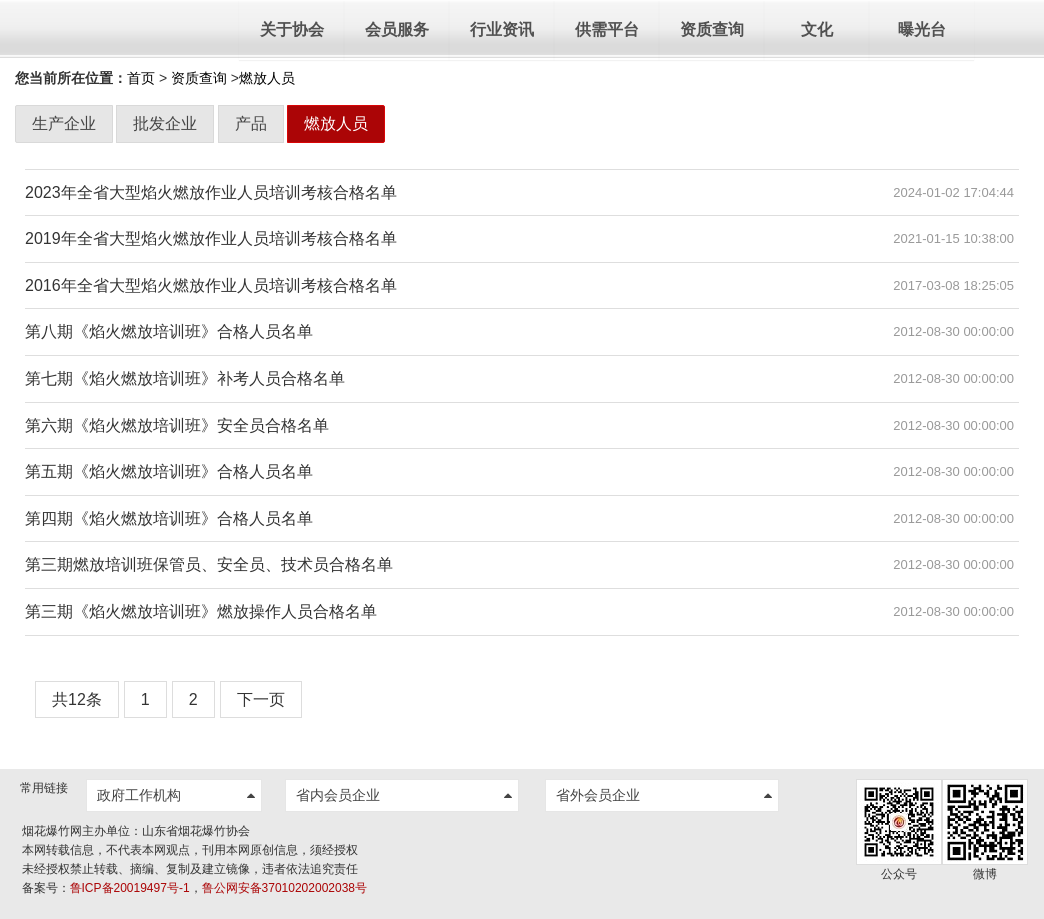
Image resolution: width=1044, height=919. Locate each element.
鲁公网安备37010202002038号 (284, 888)
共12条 (77, 699)
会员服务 (397, 29)
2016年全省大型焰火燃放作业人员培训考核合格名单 (211, 285)
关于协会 (292, 29)
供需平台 (607, 29)
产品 (251, 123)
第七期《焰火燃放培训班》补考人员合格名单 (185, 378)
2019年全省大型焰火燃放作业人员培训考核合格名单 (211, 238)
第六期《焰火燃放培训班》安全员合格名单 (177, 425)
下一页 (261, 699)
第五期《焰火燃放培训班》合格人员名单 (169, 471)
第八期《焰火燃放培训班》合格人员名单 (169, 331)
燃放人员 (336, 123)
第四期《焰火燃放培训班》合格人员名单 (169, 518)
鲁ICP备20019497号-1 (130, 888)
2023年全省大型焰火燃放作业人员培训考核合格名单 (211, 192)
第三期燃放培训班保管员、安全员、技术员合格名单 (209, 564)
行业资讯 (502, 29)
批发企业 (165, 123)
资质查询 (712, 29)
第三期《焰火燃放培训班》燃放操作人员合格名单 (201, 611)
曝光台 (922, 29)
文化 (817, 29)
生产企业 (64, 123)
